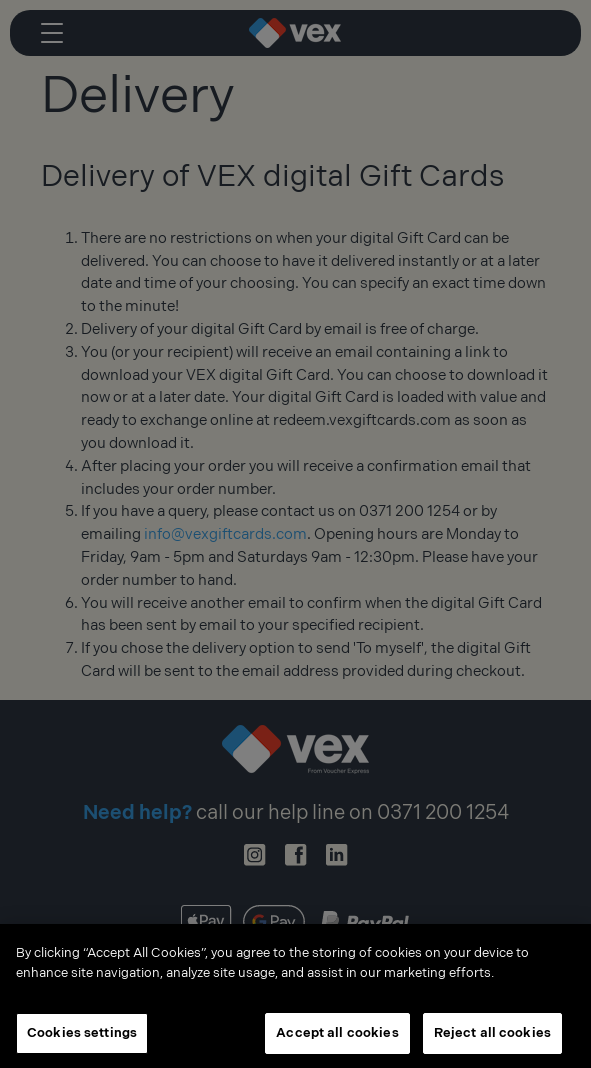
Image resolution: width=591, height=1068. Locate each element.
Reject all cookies (492, 1037)
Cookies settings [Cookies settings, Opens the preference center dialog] (82, 1037)
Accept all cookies (337, 1037)
